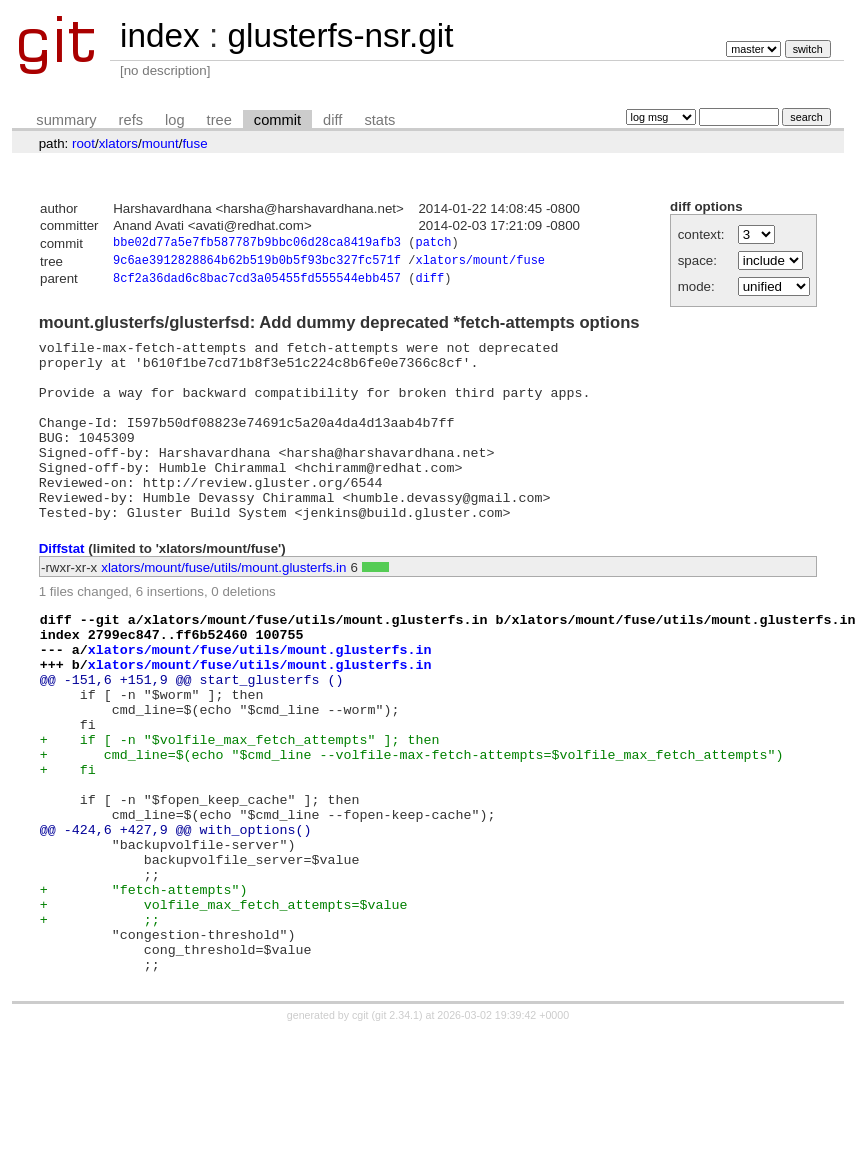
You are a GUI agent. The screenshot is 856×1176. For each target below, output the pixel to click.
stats (379, 120)
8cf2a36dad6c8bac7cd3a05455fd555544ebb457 (257, 283)
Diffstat (62, 589)
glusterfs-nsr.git (340, 35)
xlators (118, 143)
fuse (194, 143)
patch (433, 244)
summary (66, 120)
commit (277, 120)
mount (160, 143)
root (83, 143)
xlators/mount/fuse (480, 263)
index (160, 35)
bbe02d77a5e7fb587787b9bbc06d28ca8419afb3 (257, 244)
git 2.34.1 (397, 1128)
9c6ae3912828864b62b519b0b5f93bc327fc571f (257, 263)
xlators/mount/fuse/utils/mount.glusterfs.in (223, 608)
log (175, 120)
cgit (362, 1128)
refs (131, 120)
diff (332, 120)
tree (219, 120)
